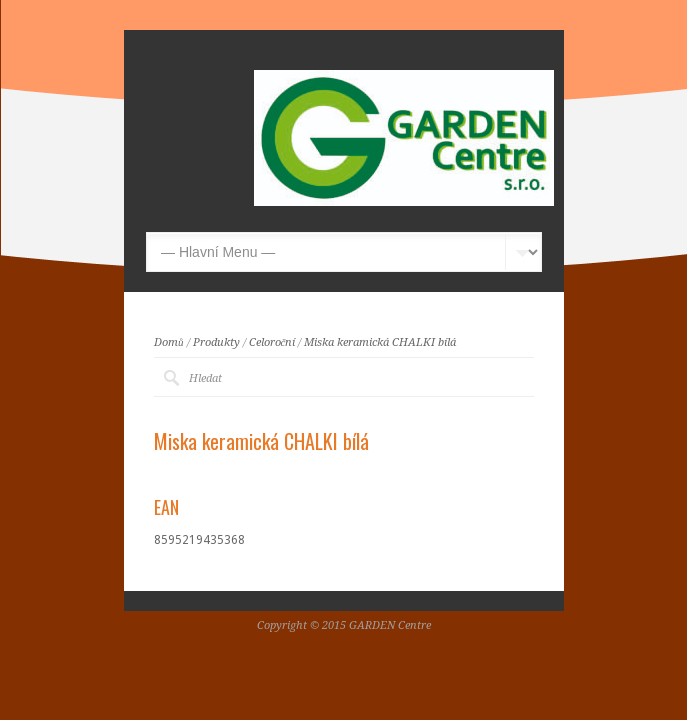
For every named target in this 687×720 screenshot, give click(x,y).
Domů (169, 342)
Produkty (216, 342)
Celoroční (272, 342)
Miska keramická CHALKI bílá (380, 342)
